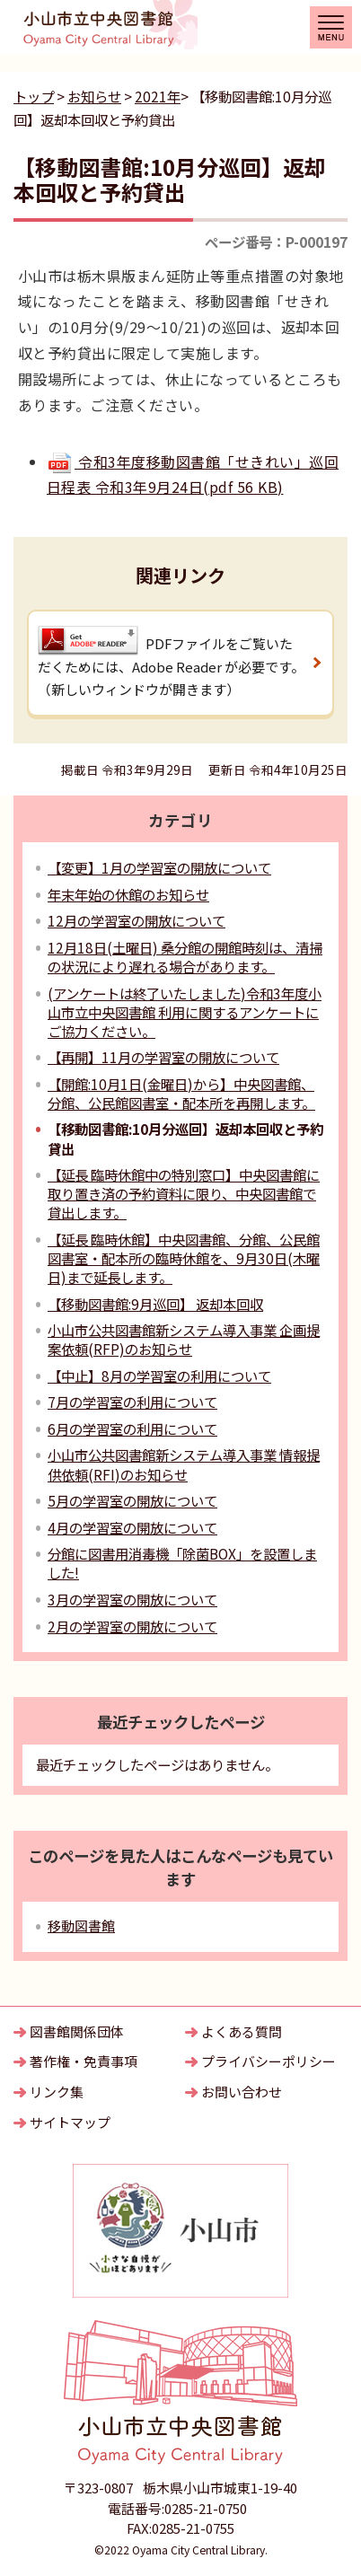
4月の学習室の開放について (132, 1527)
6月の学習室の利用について (132, 1428)
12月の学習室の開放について (136, 920)
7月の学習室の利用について (132, 1401)
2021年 (157, 96)
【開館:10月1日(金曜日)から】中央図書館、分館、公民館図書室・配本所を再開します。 (181, 1093)
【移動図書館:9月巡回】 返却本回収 (155, 1304)
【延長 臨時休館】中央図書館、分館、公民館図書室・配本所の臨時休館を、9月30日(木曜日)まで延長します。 (184, 1258)
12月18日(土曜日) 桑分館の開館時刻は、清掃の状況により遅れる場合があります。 (185, 956)
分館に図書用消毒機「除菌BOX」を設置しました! (182, 1562)
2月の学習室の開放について (132, 1626)
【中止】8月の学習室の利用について (159, 1375)
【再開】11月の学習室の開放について (163, 1057)
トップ (33, 96)
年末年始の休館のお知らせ (128, 894)
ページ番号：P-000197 (276, 241)
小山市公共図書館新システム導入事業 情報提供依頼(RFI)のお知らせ (184, 1464)
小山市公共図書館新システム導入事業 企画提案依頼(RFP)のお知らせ (184, 1339)
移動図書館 (81, 1925)
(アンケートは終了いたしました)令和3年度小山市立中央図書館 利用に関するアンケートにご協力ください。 (184, 1012)
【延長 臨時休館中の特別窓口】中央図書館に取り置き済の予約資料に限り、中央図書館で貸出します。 (184, 1193)
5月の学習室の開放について (132, 1500)
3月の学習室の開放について (132, 1599)
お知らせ (94, 96)
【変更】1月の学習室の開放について (159, 867)
